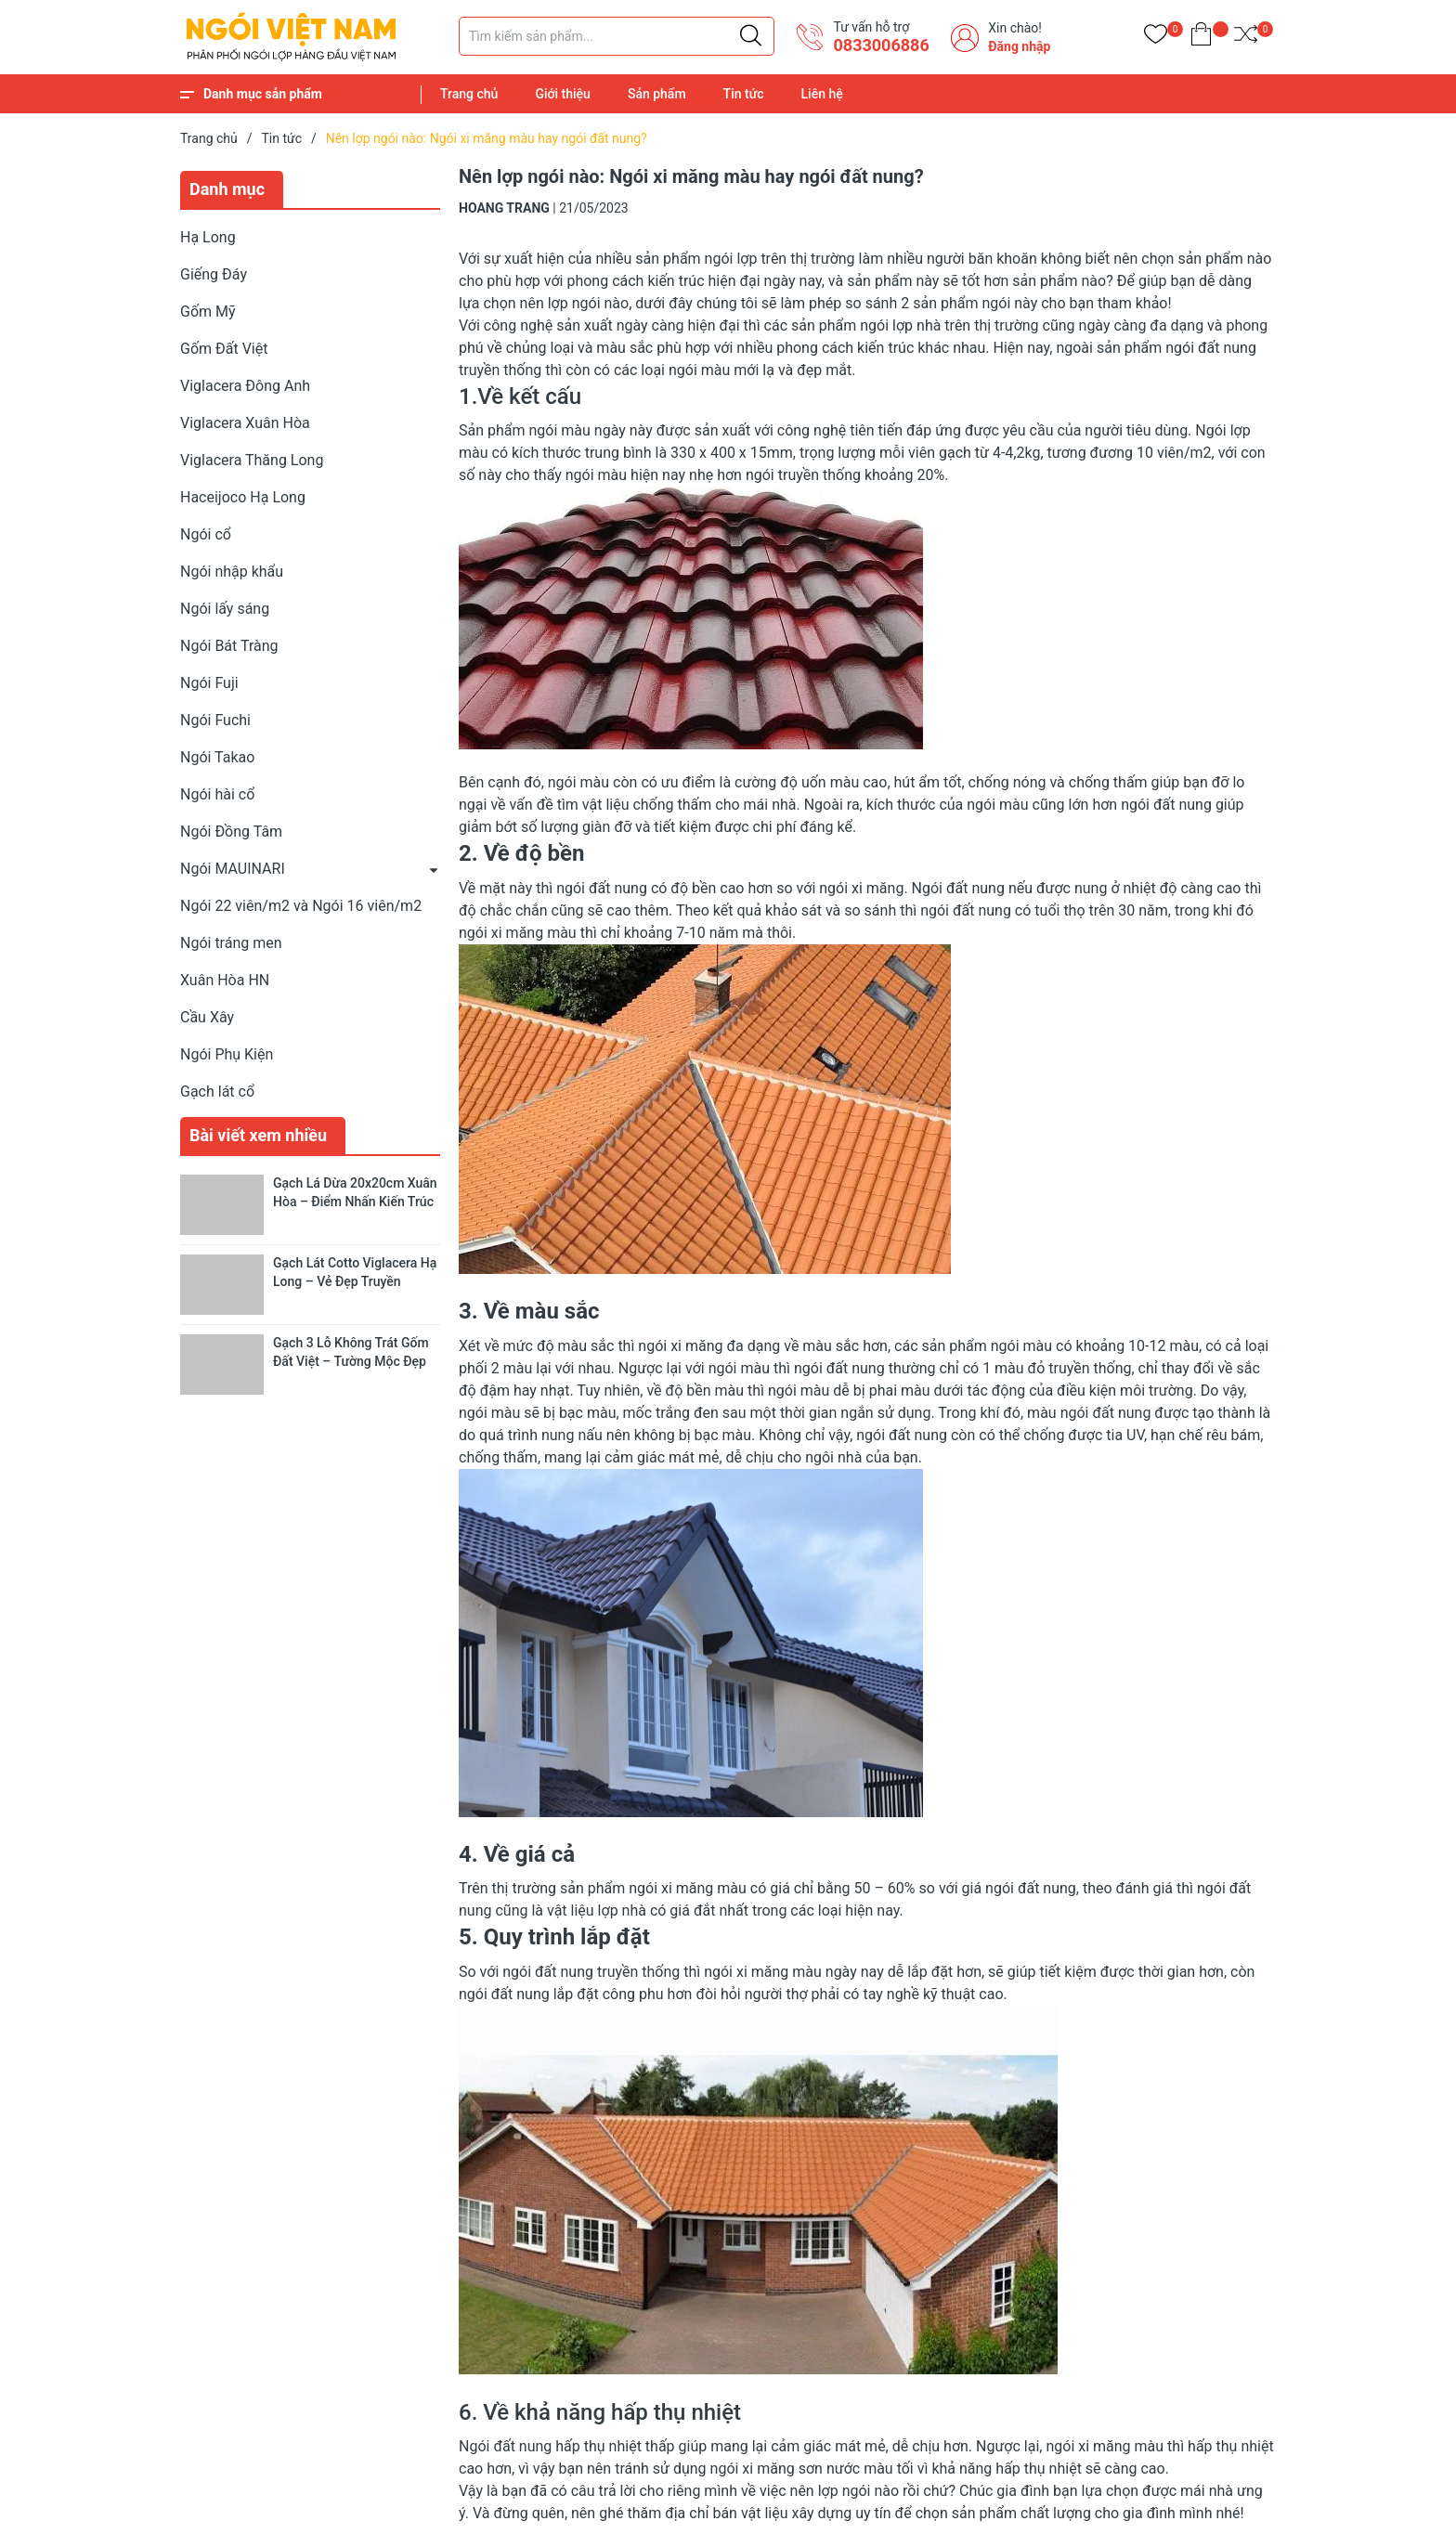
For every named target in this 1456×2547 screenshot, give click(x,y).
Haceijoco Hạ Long (243, 497)
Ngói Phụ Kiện (226, 1054)
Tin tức (743, 93)
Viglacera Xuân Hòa (245, 423)
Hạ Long (208, 237)
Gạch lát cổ (217, 1091)
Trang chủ (469, 93)
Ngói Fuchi (215, 720)
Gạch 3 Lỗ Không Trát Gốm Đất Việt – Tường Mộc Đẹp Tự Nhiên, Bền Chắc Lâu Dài (353, 1360)
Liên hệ (822, 93)
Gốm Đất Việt (223, 348)
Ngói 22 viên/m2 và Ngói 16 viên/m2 (301, 906)
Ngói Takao (217, 757)
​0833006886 (881, 45)
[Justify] (751, 36)
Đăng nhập (1019, 46)
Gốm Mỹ (208, 311)
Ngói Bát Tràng (229, 646)
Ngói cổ (205, 534)
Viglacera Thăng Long (251, 460)
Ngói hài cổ (217, 794)
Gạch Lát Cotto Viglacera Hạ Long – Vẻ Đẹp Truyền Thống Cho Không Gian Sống (356, 1280)
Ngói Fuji (209, 683)
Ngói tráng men (231, 943)
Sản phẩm (657, 93)
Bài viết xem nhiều (258, 1135)
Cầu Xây (207, 1017)
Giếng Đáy (213, 274)
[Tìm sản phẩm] (617, 36)
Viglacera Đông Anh (245, 386)
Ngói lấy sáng (224, 608)
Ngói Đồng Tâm (231, 831)
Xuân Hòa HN (224, 980)
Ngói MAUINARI (232, 868)
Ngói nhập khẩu (231, 571)
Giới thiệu (563, 93)
